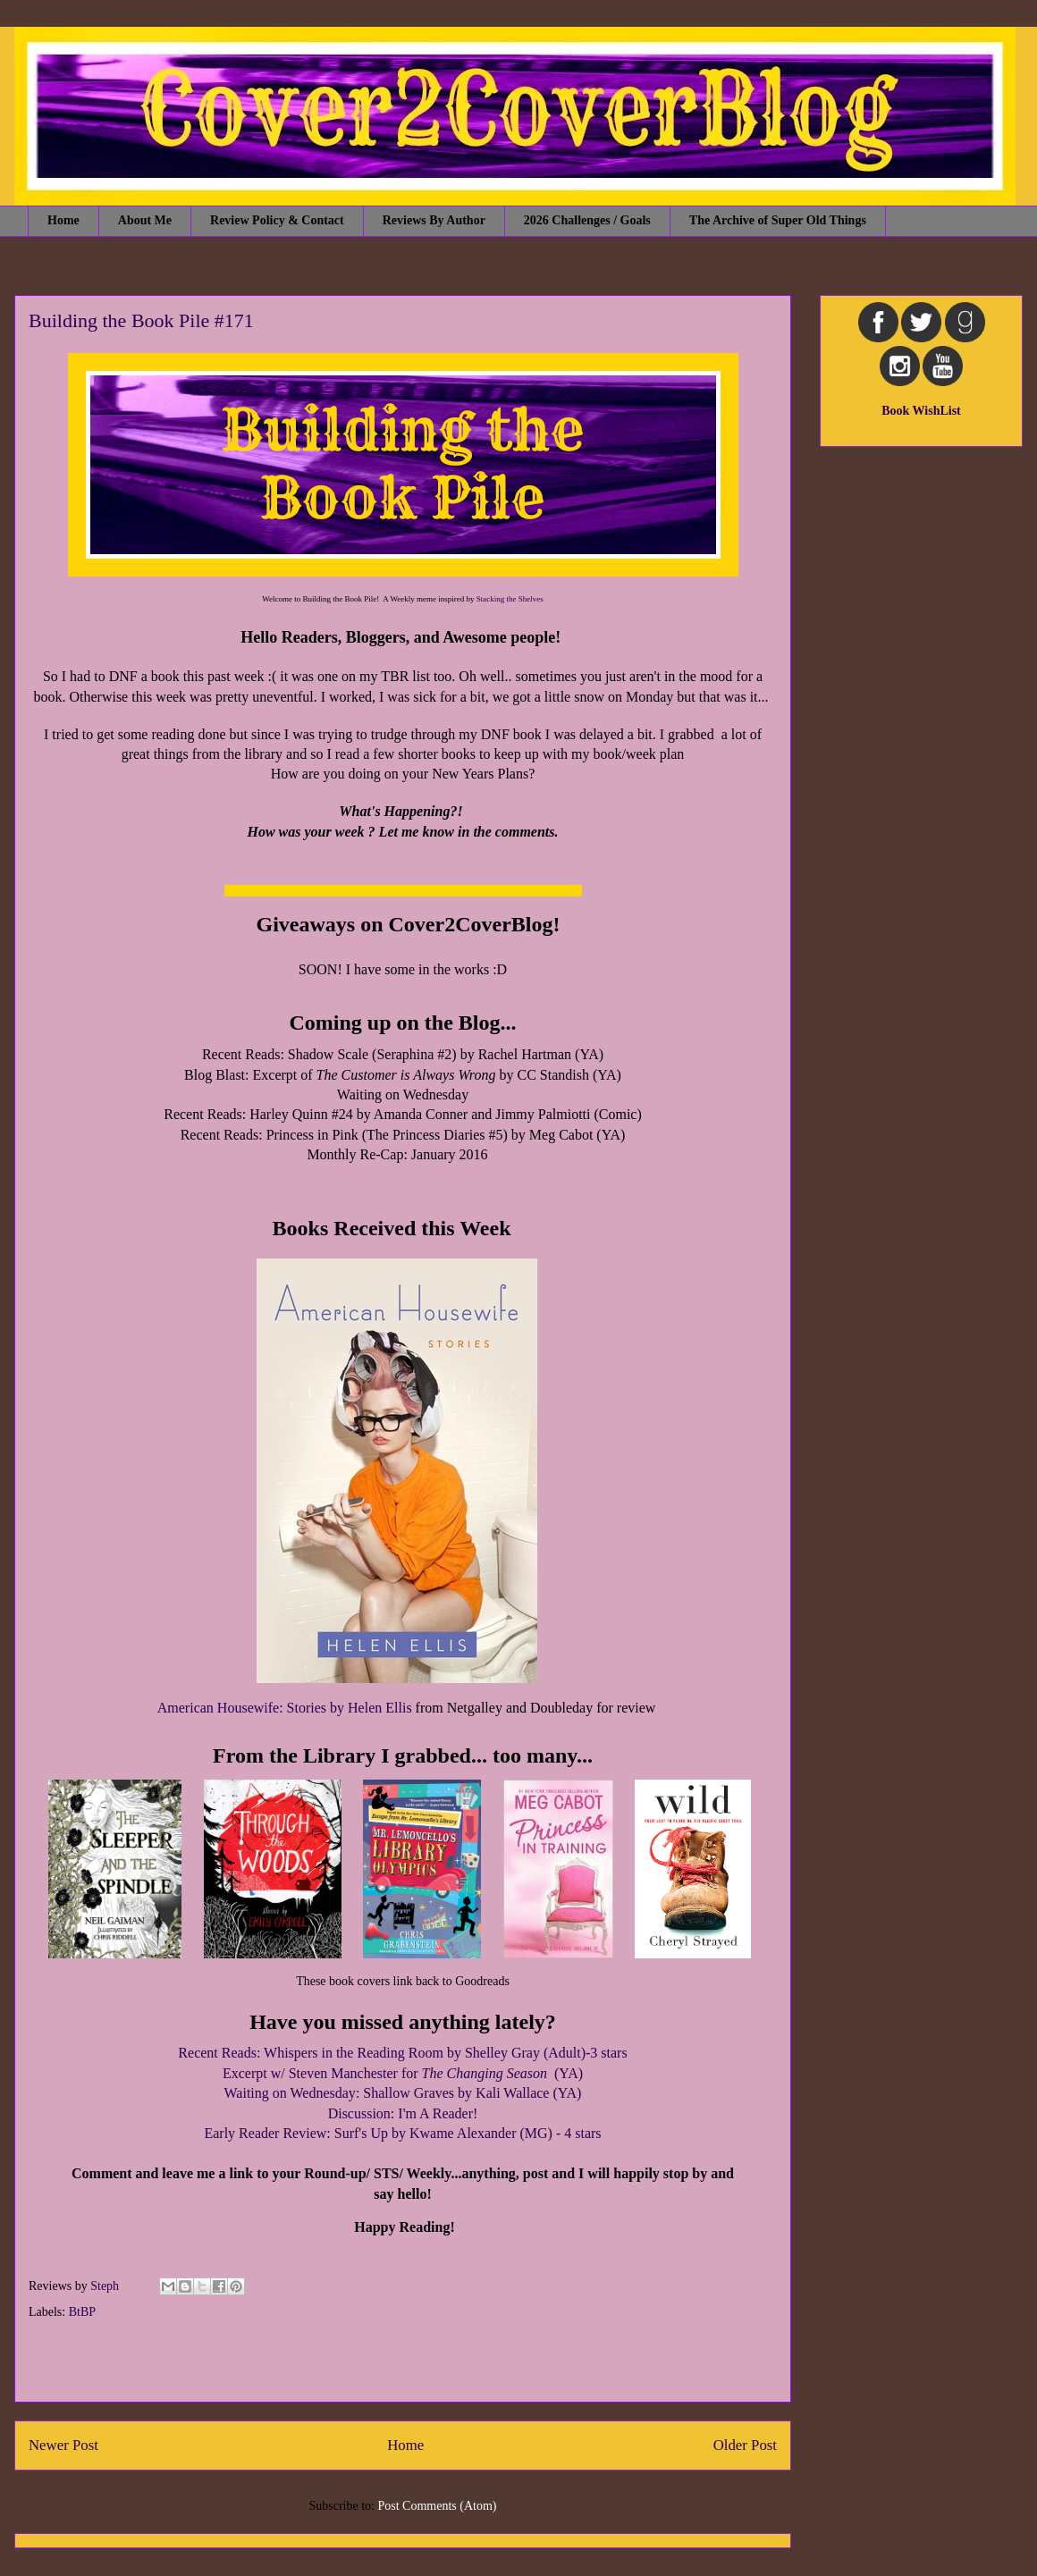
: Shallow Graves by (469, 2092)
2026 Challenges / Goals (587, 220)
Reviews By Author (434, 220)
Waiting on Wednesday (290, 2092)
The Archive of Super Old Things (777, 220)
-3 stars (607, 2052)
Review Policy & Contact (277, 220)
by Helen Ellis (369, 1707)
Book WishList (921, 410)
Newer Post (63, 2445)
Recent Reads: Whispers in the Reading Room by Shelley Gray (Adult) (382, 2052)
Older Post (745, 2445)
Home (63, 220)
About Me (145, 220)
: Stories (302, 1707)
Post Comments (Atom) (436, 2506)
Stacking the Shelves (510, 598)
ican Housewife (234, 1707)
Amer (173, 1707)
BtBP (82, 2312)
